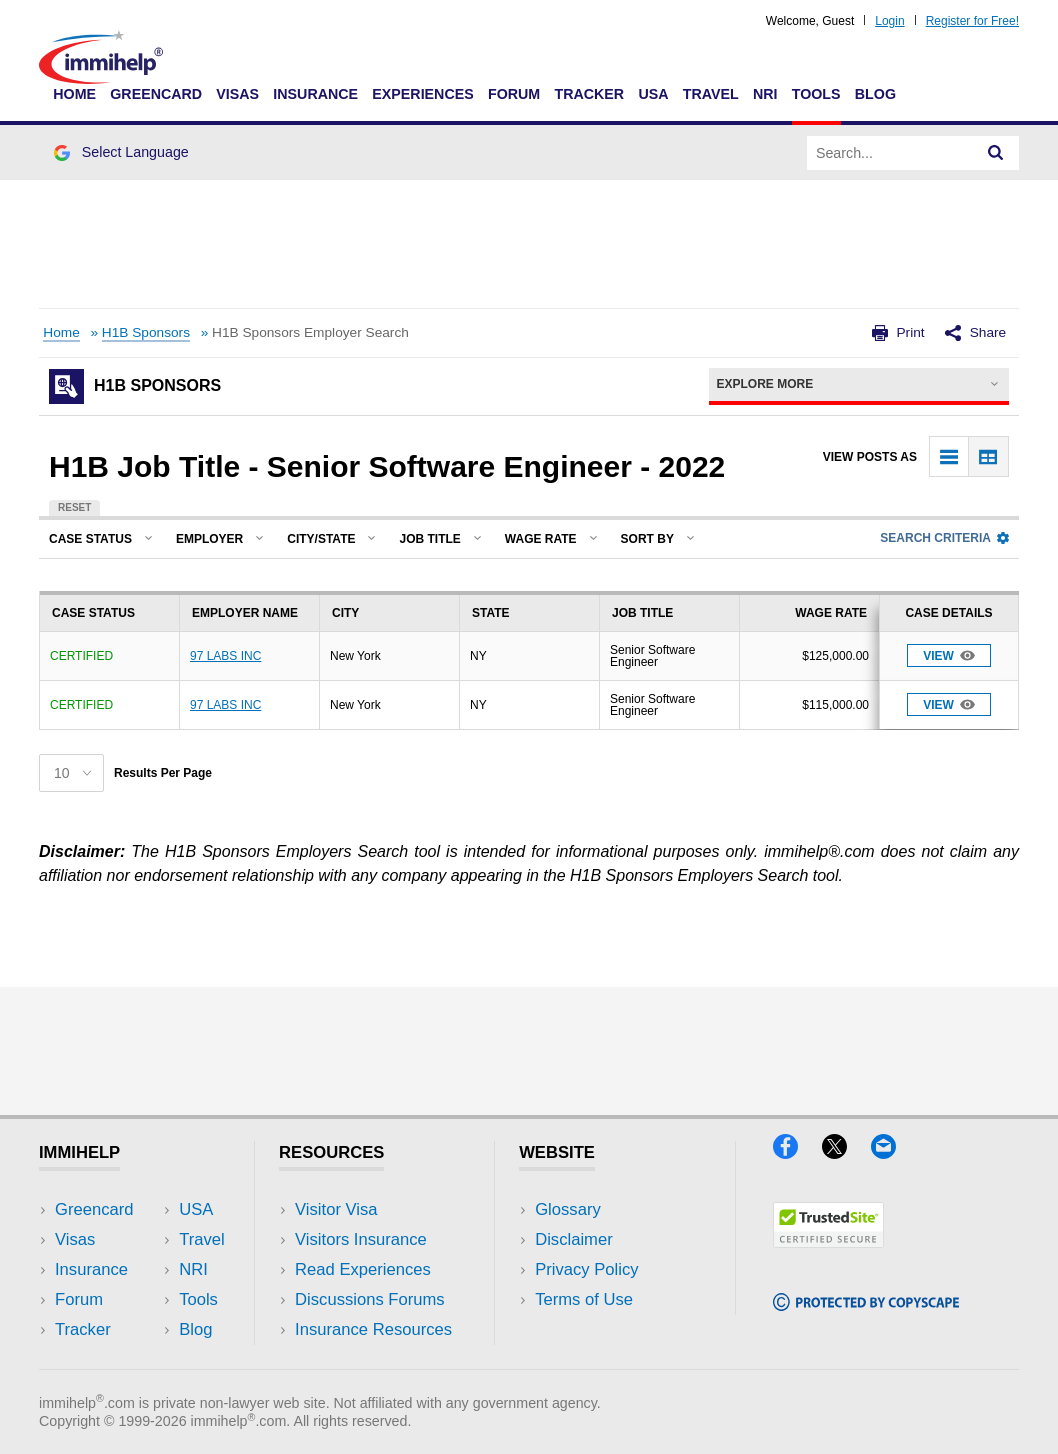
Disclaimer (574, 1239)
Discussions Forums (370, 1299)
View (949, 655)
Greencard (156, 94)
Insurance (315, 94)
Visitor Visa (336, 1209)
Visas (237, 94)
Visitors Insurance (361, 1239)
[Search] (996, 153)
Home (74, 94)
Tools (816, 94)
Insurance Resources (373, 1329)
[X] (846, 1152)
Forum (514, 94)
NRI (765, 94)
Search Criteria (944, 538)
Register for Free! (972, 21)
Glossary (568, 1209)
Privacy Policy (586, 1269)
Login (889, 21)
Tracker (589, 94)
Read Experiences (363, 1269)
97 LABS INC (225, 656)
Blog (875, 94)
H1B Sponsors (146, 332)
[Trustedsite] (828, 1241)
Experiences (422, 94)
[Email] (893, 1152)
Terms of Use (584, 1299)
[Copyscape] (866, 1304)
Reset (74, 507)
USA (653, 94)
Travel (711, 94)
